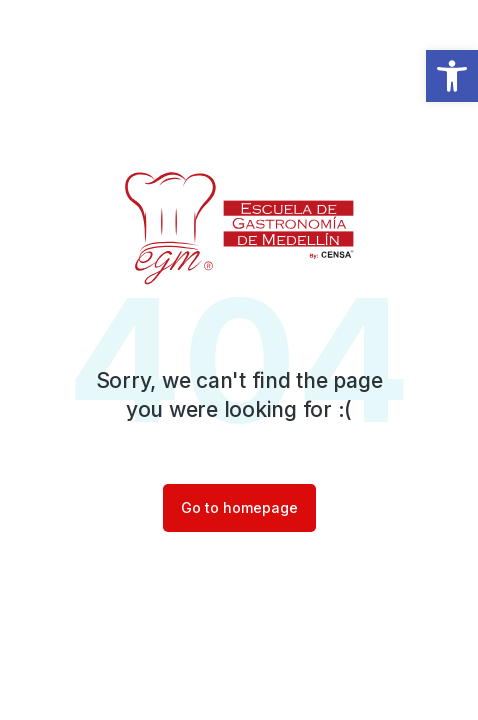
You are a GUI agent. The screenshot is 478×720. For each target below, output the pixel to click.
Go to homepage (239, 507)
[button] (452, 76)
